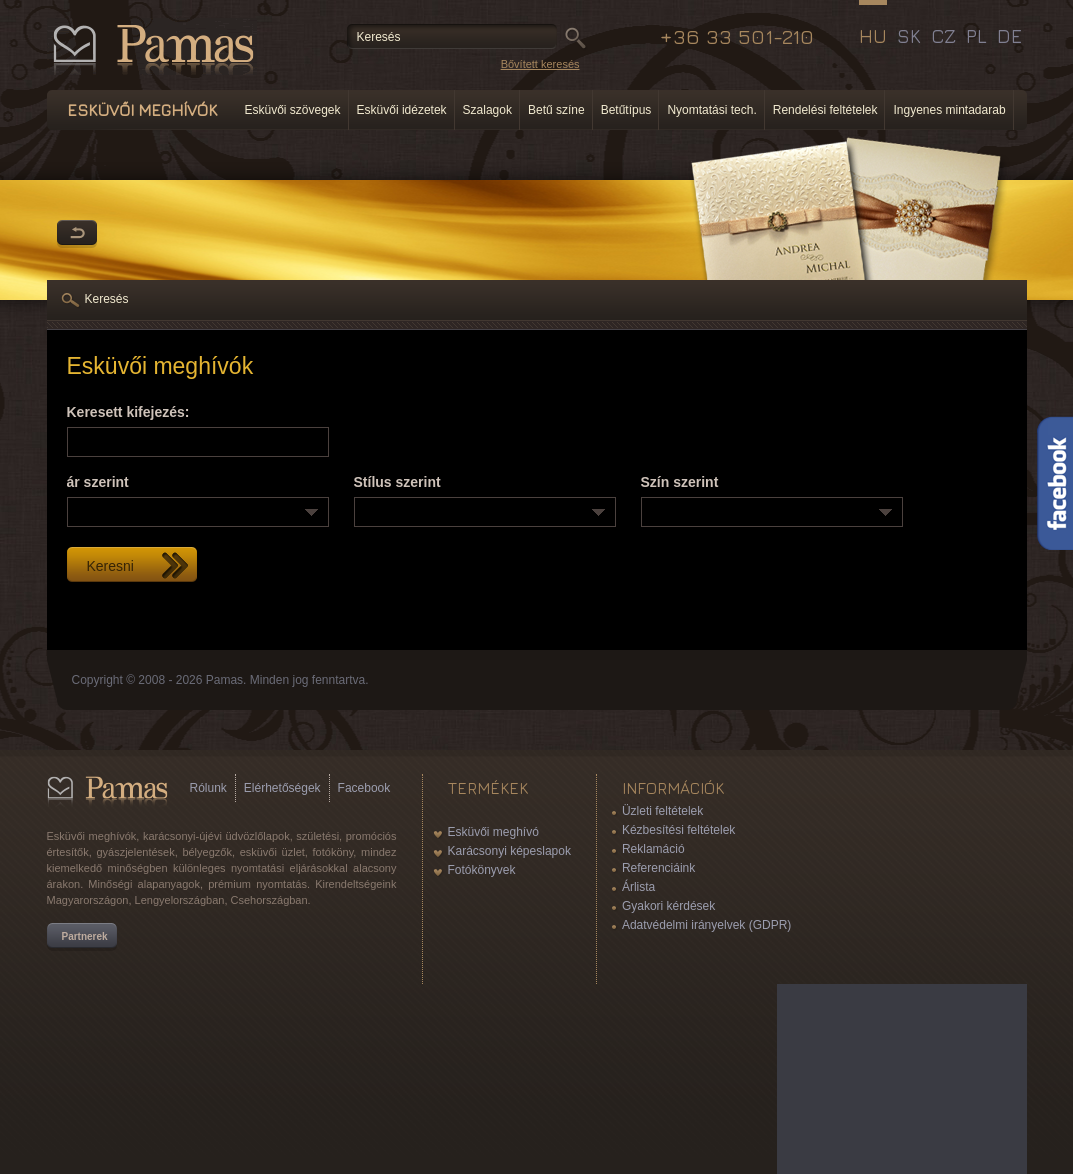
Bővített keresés (540, 64)
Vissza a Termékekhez (77, 234)
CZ (943, 36)
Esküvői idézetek (402, 110)
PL (976, 36)
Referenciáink (658, 868)
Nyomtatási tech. (711, 110)
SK (909, 36)
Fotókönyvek (482, 870)
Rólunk (208, 788)
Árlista (638, 887)
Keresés (107, 299)
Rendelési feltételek (825, 110)
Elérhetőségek (282, 788)
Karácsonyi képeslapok (509, 851)
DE (1009, 36)
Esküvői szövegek (293, 110)
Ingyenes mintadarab (949, 110)
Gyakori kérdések (668, 906)
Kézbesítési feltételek (678, 830)
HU (873, 36)
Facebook (364, 788)
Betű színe (556, 110)
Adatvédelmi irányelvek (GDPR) (706, 925)
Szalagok (487, 110)
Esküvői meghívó (493, 832)
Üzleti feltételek (662, 811)
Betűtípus (626, 110)
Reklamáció (653, 849)
